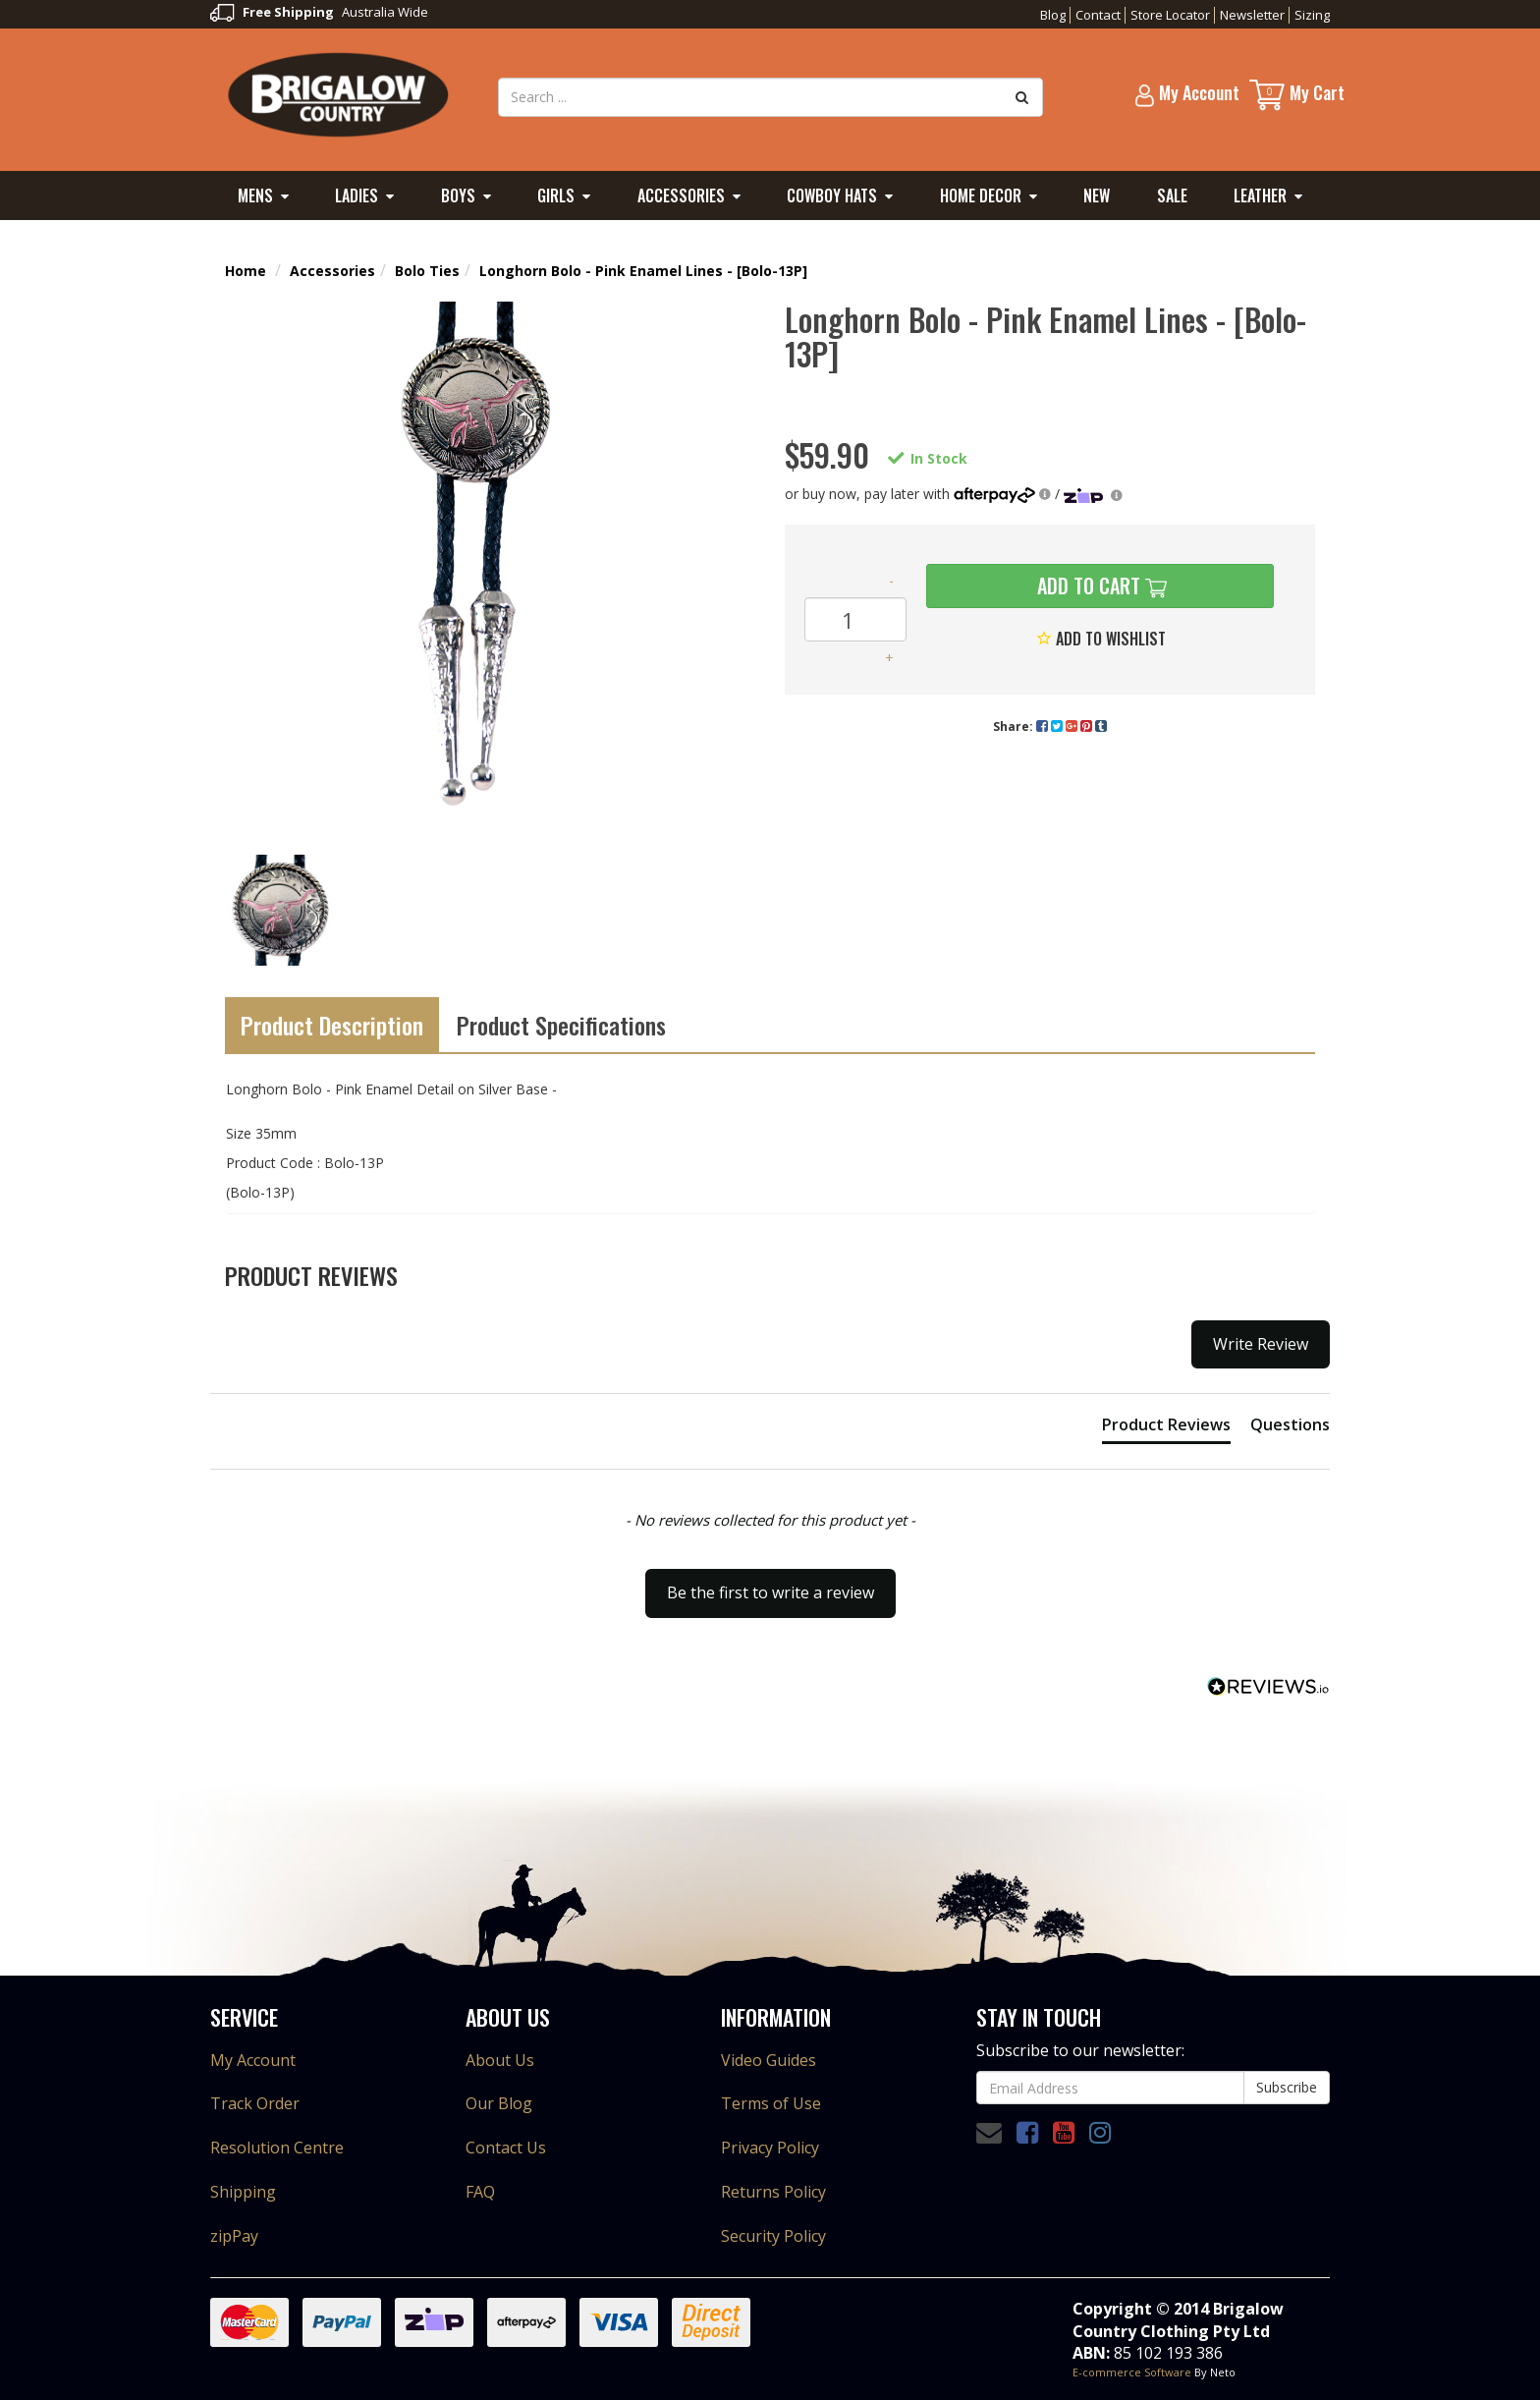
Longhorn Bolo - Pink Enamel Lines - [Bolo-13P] (643, 270)
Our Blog (499, 2103)
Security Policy (773, 2236)
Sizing (1312, 15)
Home (245, 270)
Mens (255, 195)
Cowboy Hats (832, 195)
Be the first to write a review (770, 1592)
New (1096, 195)
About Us (500, 2060)
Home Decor (980, 195)
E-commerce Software (1131, 2372)
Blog (1053, 15)
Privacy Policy (770, 2147)
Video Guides (768, 2060)
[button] (770, 1583)
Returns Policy (773, 2192)
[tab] (1166, 1428)
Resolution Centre (277, 2147)
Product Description (332, 1024)
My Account (253, 2060)
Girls (556, 195)
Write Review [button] (1260, 1344)
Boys (458, 195)
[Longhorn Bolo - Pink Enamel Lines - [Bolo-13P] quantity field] (855, 619)
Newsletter (1252, 15)
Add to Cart (1086, 585)
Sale (1172, 195)
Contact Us (506, 2147)
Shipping (243, 2192)
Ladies (356, 195)
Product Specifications (561, 1024)
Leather (1260, 195)
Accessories (681, 195)
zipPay (234, 2236)
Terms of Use (771, 2103)
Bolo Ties (427, 270)
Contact (1098, 15)
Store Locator (1170, 15)
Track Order (255, 2103)
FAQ (480, 2192)
